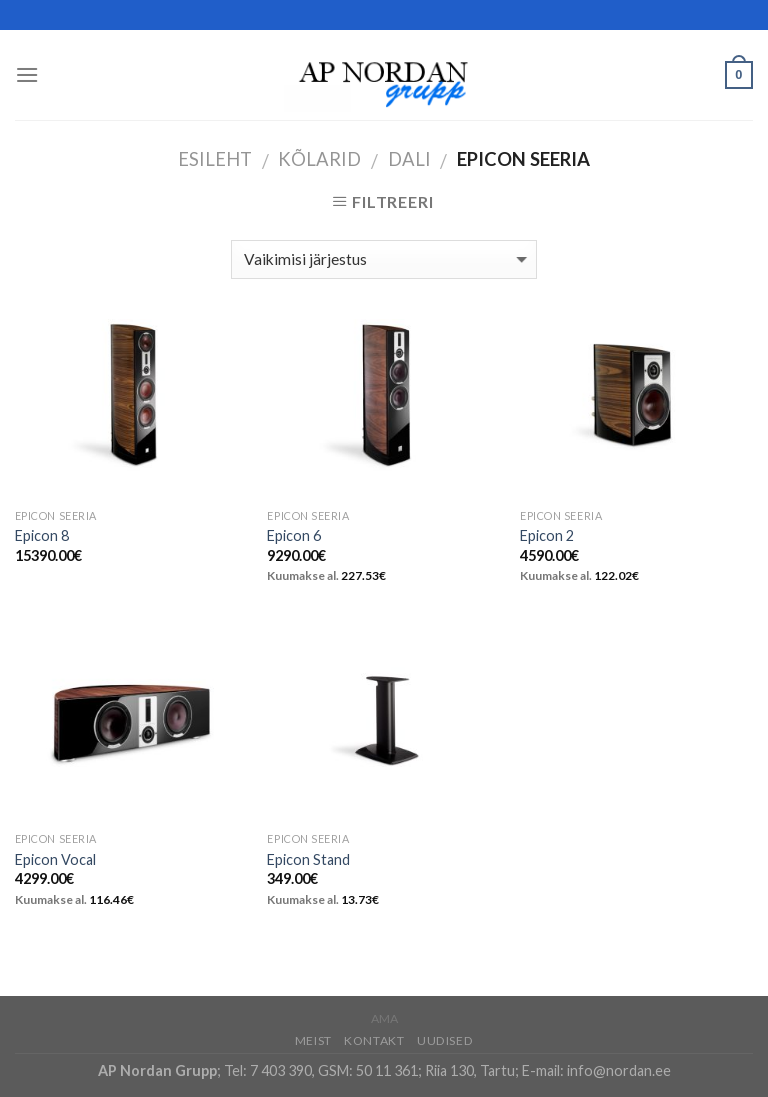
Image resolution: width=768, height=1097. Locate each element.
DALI (409, 159)
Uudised (445, 1040)
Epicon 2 (547, 535)
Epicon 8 (42, 535)
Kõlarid (319, 159)
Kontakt (374, 1040)
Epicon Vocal (55, 859)
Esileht (215, 159)
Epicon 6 (294, 535)
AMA (384, 1018)
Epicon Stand (308, 859)
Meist (313, 1040)
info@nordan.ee (619, 1070)
